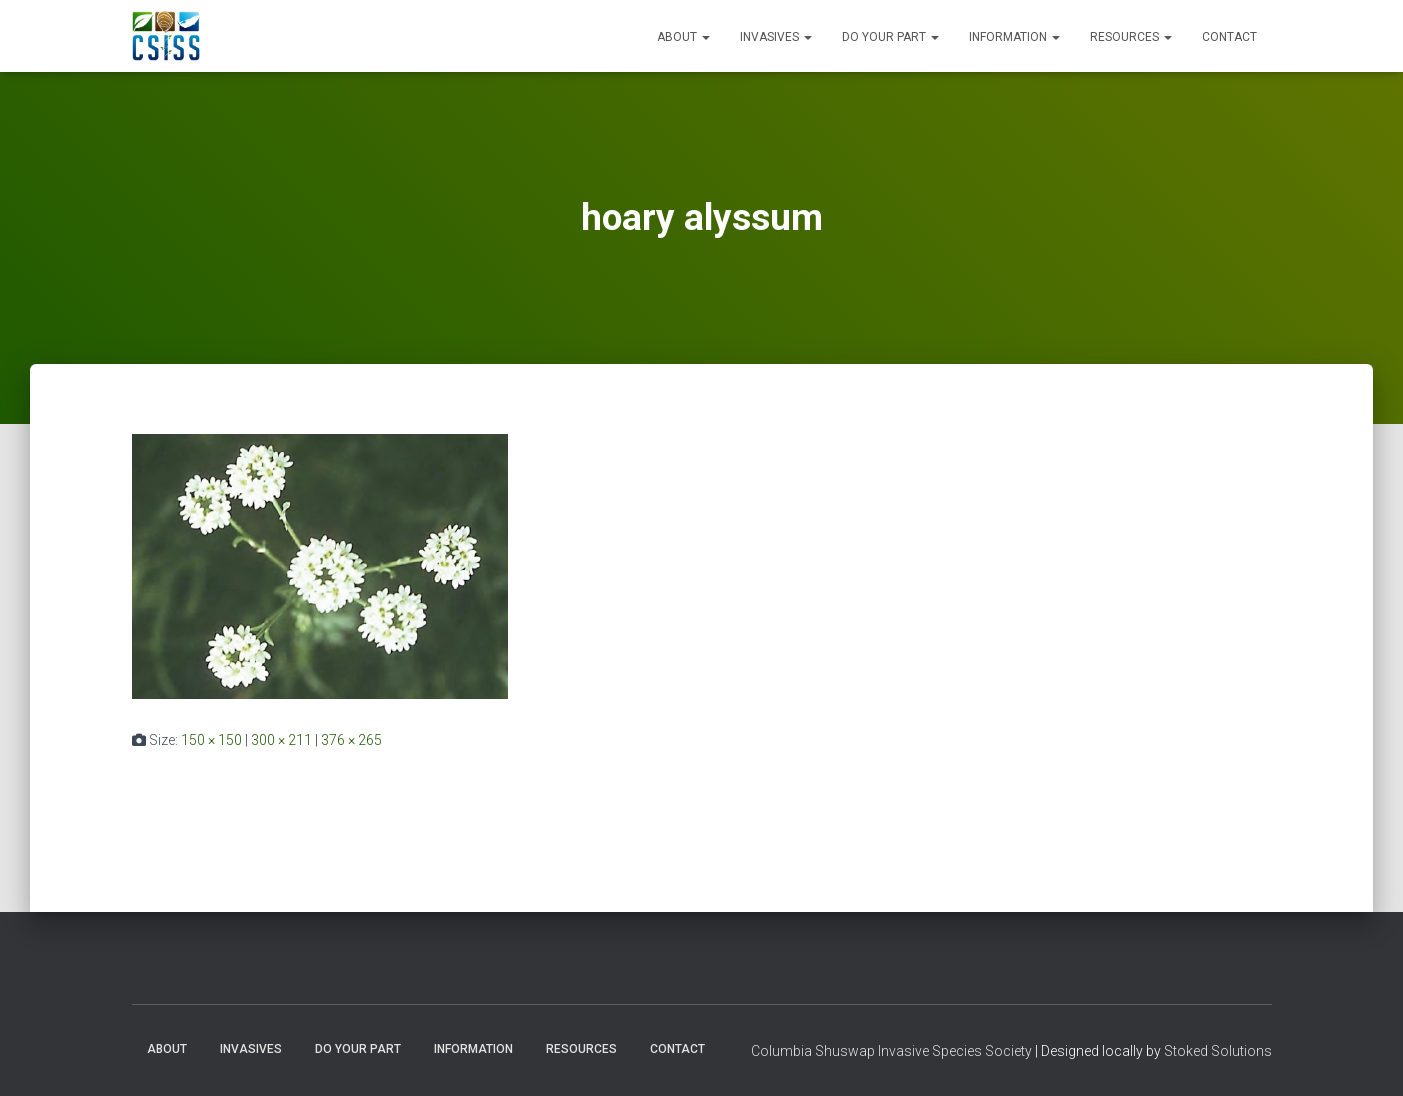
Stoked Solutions (1218, 1051)
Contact (1229, 37)
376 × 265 (351, 740)
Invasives (776, 37)
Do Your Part (890, 37)
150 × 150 (211, 740)
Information (1014, 37)
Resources (1131, 37)
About (683, 37)
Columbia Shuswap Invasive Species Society (891, 1051)
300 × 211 (281, 740)
